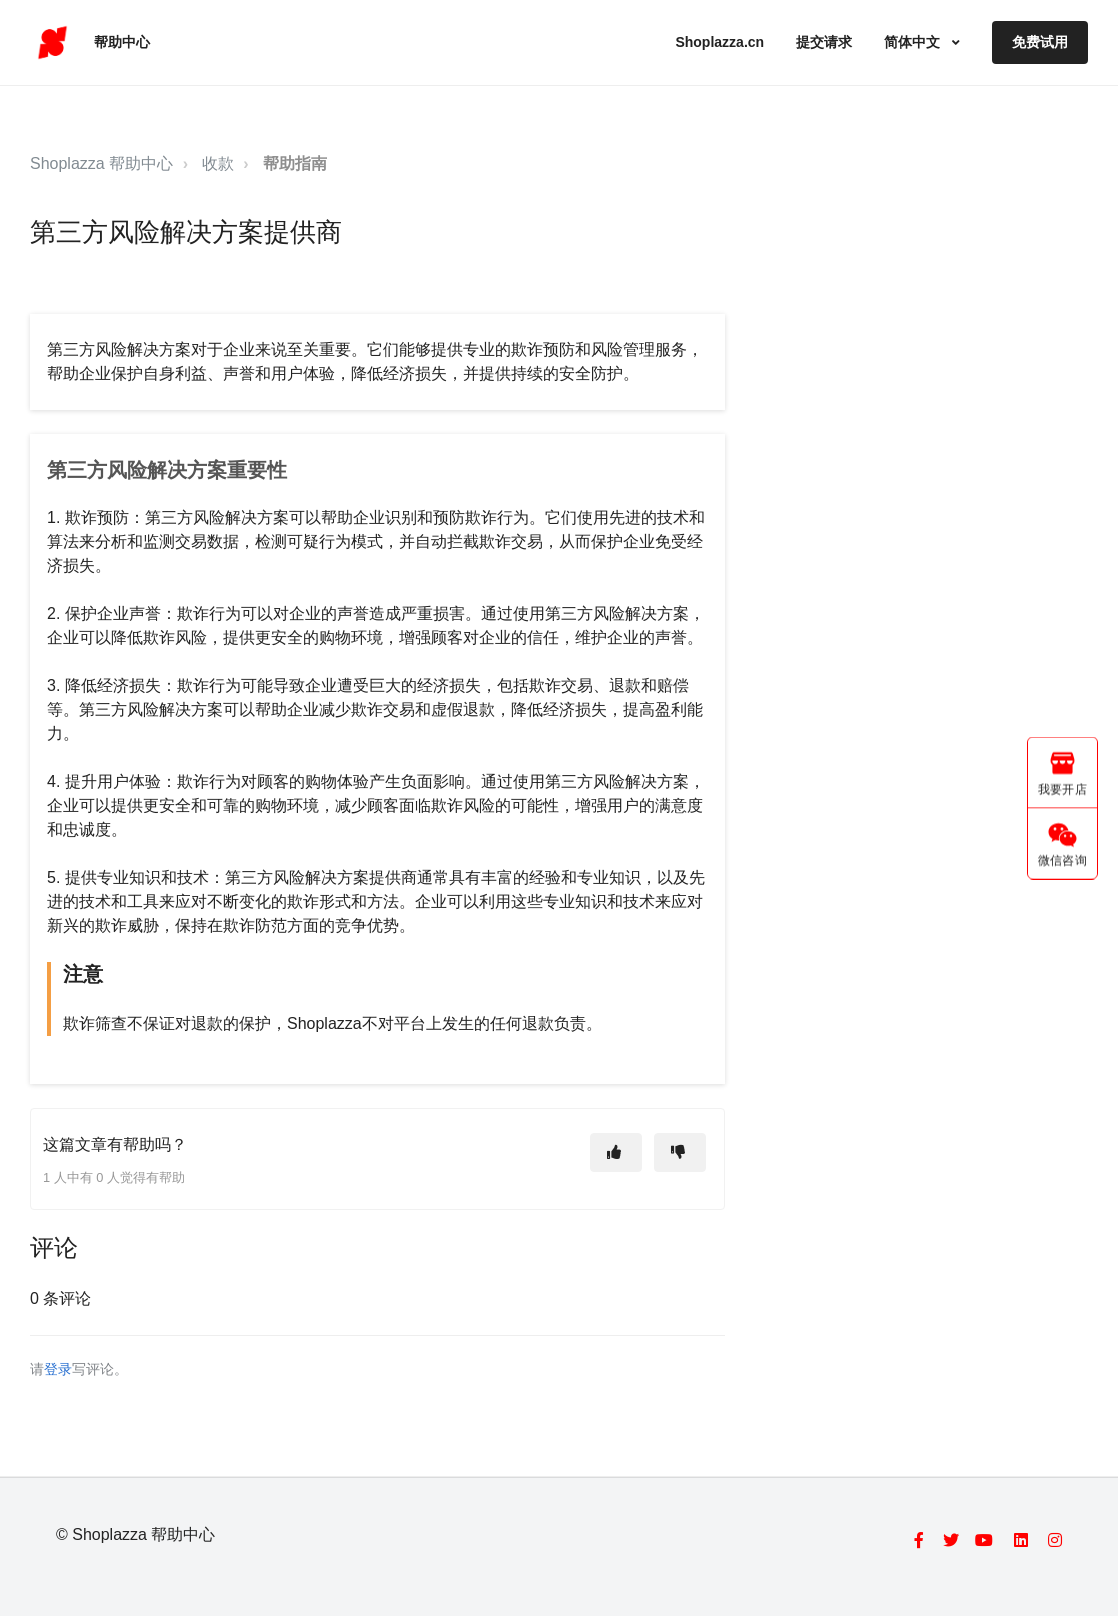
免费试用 (1040, 42)
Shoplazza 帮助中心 (101, 163)
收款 (218, 163)
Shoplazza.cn (719, 42)
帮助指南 (295, 163)
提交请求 (824, 42)
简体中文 (914, 42)
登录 (58, 1369)
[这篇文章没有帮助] (680, 1152)
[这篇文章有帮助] (616, 1152)
